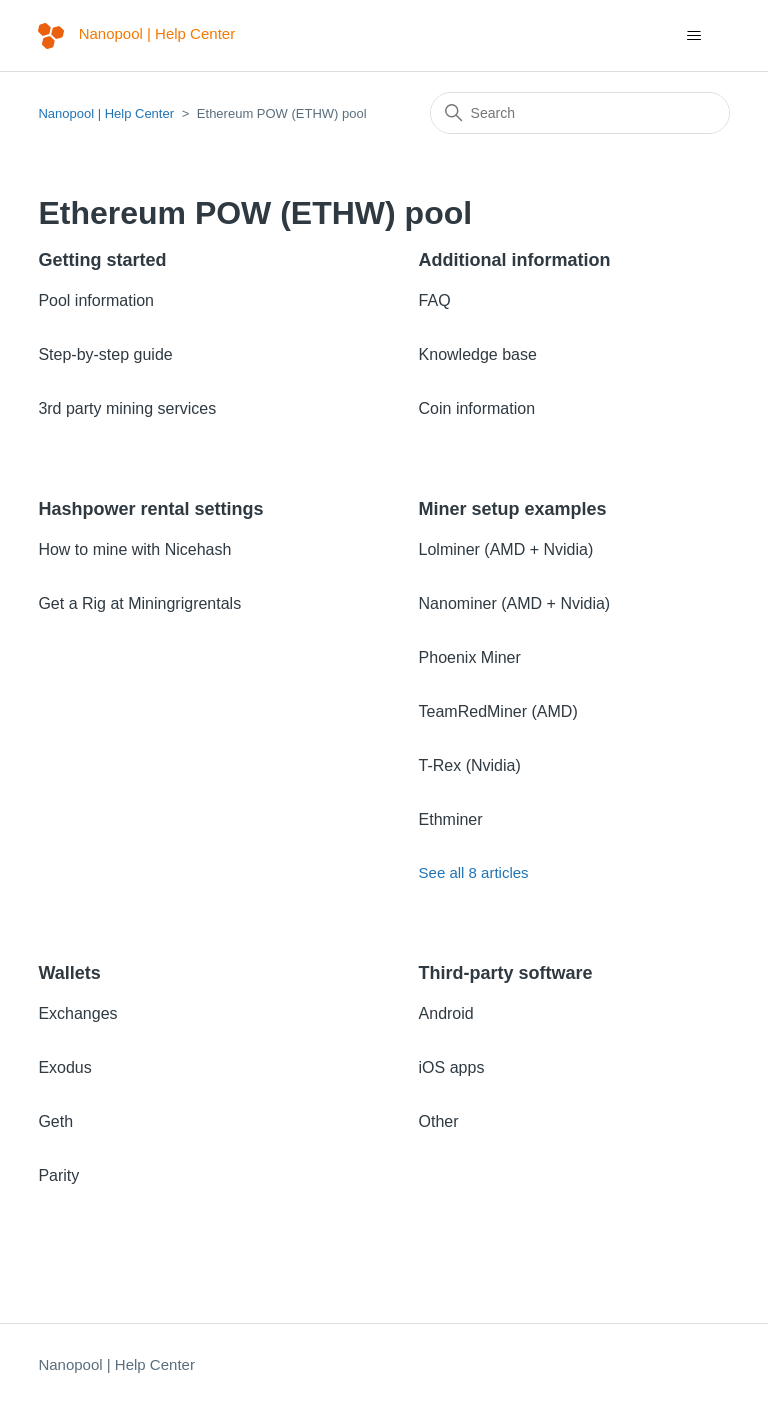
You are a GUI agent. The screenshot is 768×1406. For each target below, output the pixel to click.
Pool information (96, 300)
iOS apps (452, 1067)
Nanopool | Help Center (106, 113)
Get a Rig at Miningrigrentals (139, 603)
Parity (58, 1175)
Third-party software (506, 973)
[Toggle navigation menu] (694, 36)
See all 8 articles (474, 872)
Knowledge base (478, 354)
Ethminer (451, 819)
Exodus (64, 1067)
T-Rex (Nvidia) (470, 765)
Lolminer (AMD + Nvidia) (506, 549)
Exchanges (77, 1013)
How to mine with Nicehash (134, 549)
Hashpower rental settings (150, 509)
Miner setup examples (513, 509)
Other (439, 1121)
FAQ (435, 300)
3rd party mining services (127, 408)
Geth (55, 1121)
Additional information (515, 260)
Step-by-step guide (105, 354)
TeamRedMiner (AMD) (498, 711)
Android (446, 1013)
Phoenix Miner (470, 657)
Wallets (69, 973)
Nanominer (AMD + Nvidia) (515, 603)
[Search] (580, 113)
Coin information (477, 408)
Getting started (102, 260)
